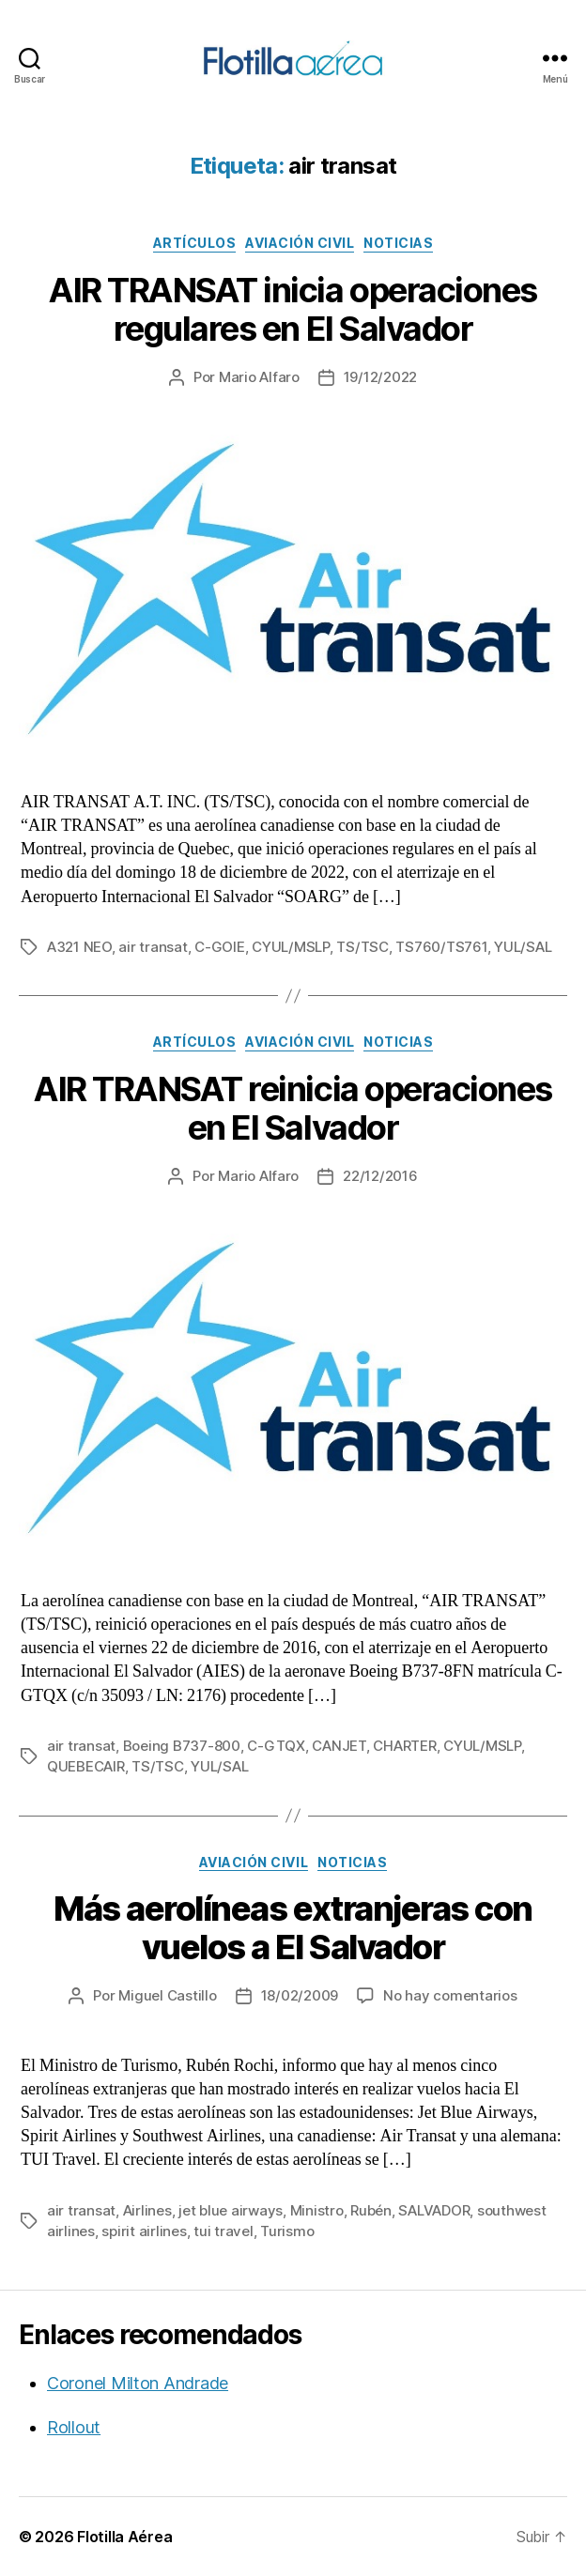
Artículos (195, 243)
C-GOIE (219, 947)
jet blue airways (230, 2210)
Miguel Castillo (167, 1995)
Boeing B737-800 (181, 1746)
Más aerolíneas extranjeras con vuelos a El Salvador (293, 1928)
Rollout (73, 2427)
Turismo (287, 2231)
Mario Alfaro (259, 377)
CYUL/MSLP (291, 947)
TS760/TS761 (440, 947)
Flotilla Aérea (124, 2536)
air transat (152, 947)
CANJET (338, 1746)
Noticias (398, 243)
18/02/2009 (299, 1995)
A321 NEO (79, 947)
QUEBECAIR (86, 1766)
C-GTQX (275, 1746)
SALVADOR (434, 2210)
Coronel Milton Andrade (137, 2383)
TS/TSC (362, 947)
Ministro (317, 2210)
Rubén (371, 2210)
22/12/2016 (380, 1176)
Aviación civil (299, 243)
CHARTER (404, 1746)
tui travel (223, 2231)
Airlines (147, 2210)
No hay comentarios (450, 1995)
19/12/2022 (380, 377)
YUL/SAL (522, 947)
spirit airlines (143, 2231)
